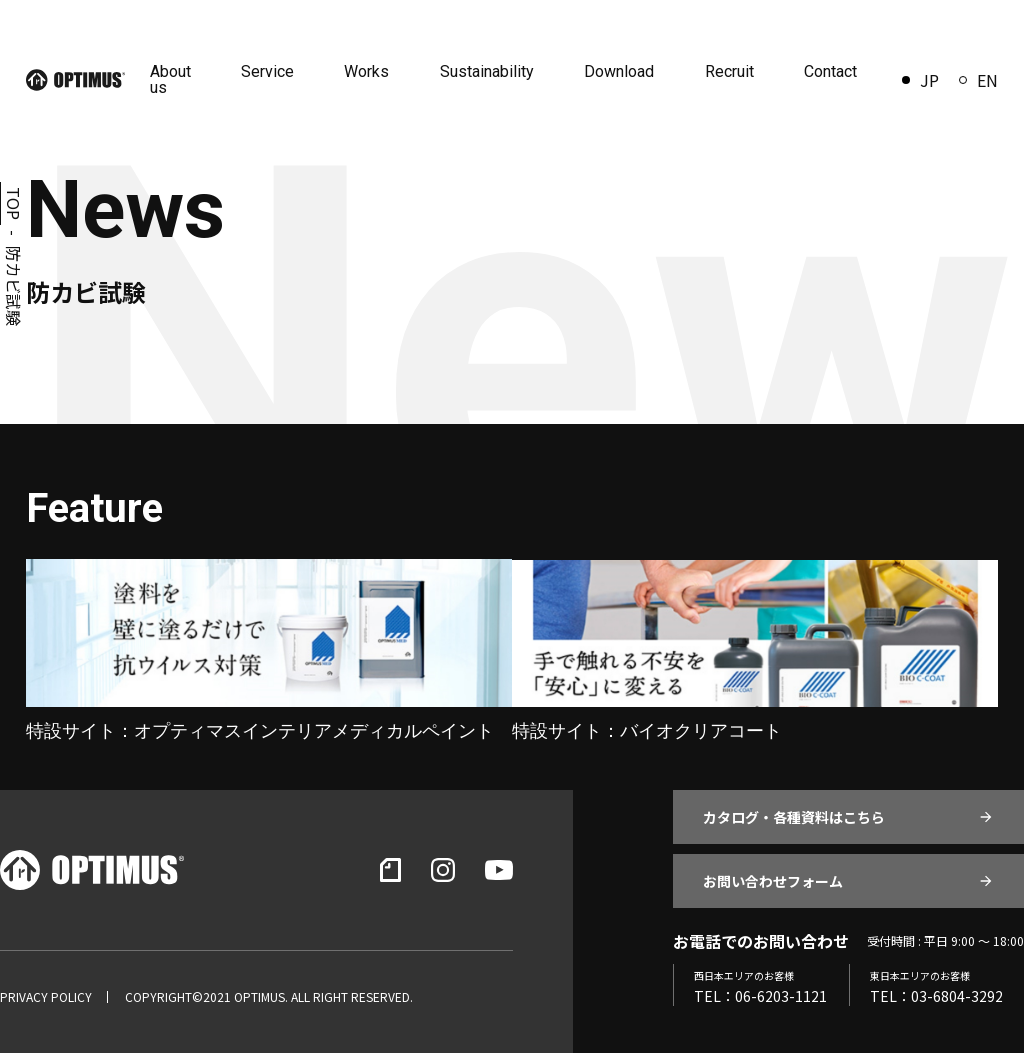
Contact (830, 71)
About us (172, 79)
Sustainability (488, 71)
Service (269, 71)
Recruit (729, 71)
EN (978, 80)
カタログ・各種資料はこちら (794, 817)
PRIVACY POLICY (46, 997)
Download (620, 71)
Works (368, 71)
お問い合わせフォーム (773, 881)
